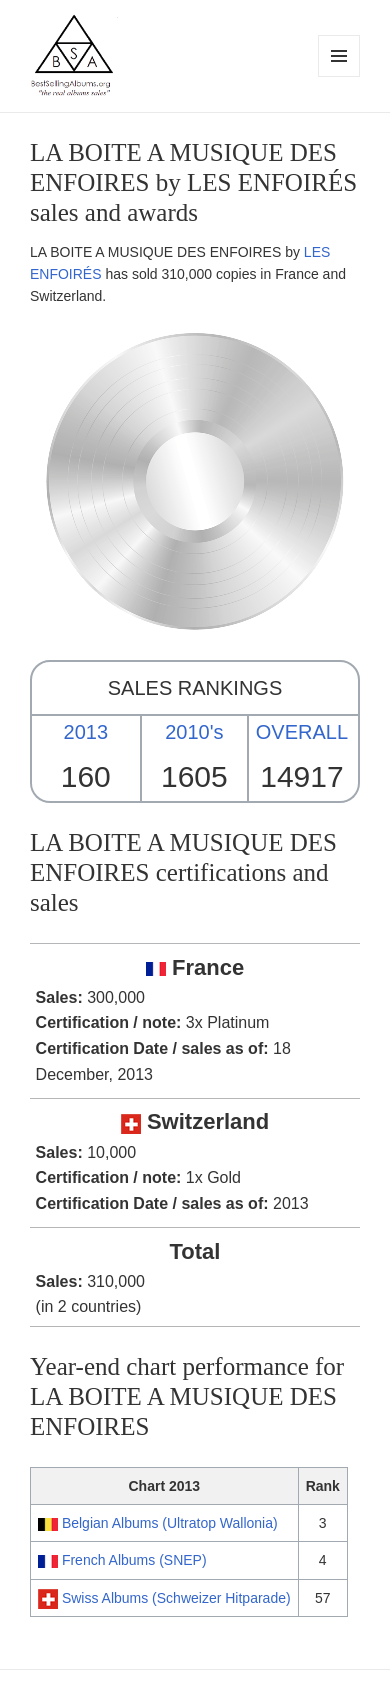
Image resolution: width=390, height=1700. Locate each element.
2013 (86, 732)
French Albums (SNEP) (134, 1560)
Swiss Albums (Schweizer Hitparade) (176, 1598)
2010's (194, 732)
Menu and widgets (339, 76)
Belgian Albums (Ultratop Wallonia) (170, 1523)
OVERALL (302, 732)
